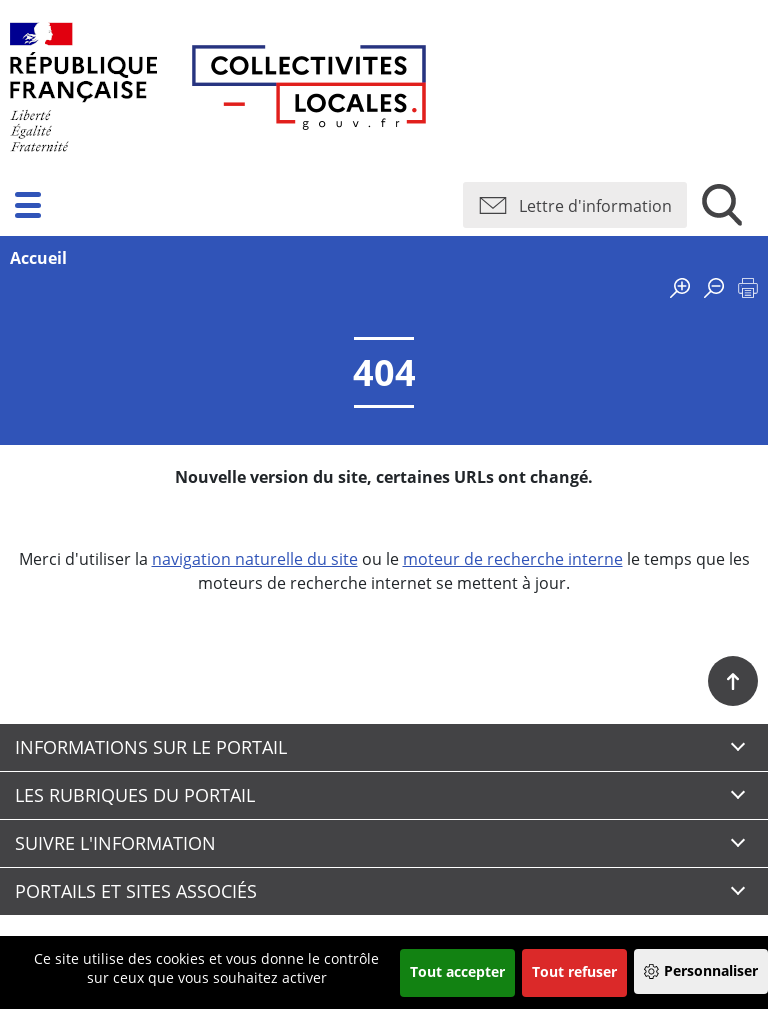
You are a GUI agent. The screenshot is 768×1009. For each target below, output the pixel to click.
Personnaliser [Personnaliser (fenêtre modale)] (711, 970)
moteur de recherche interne (513, 559)
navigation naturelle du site (255, 559)
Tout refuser (574, 971)
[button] (28, 205)
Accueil (38, 258)
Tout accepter (457, 971)
